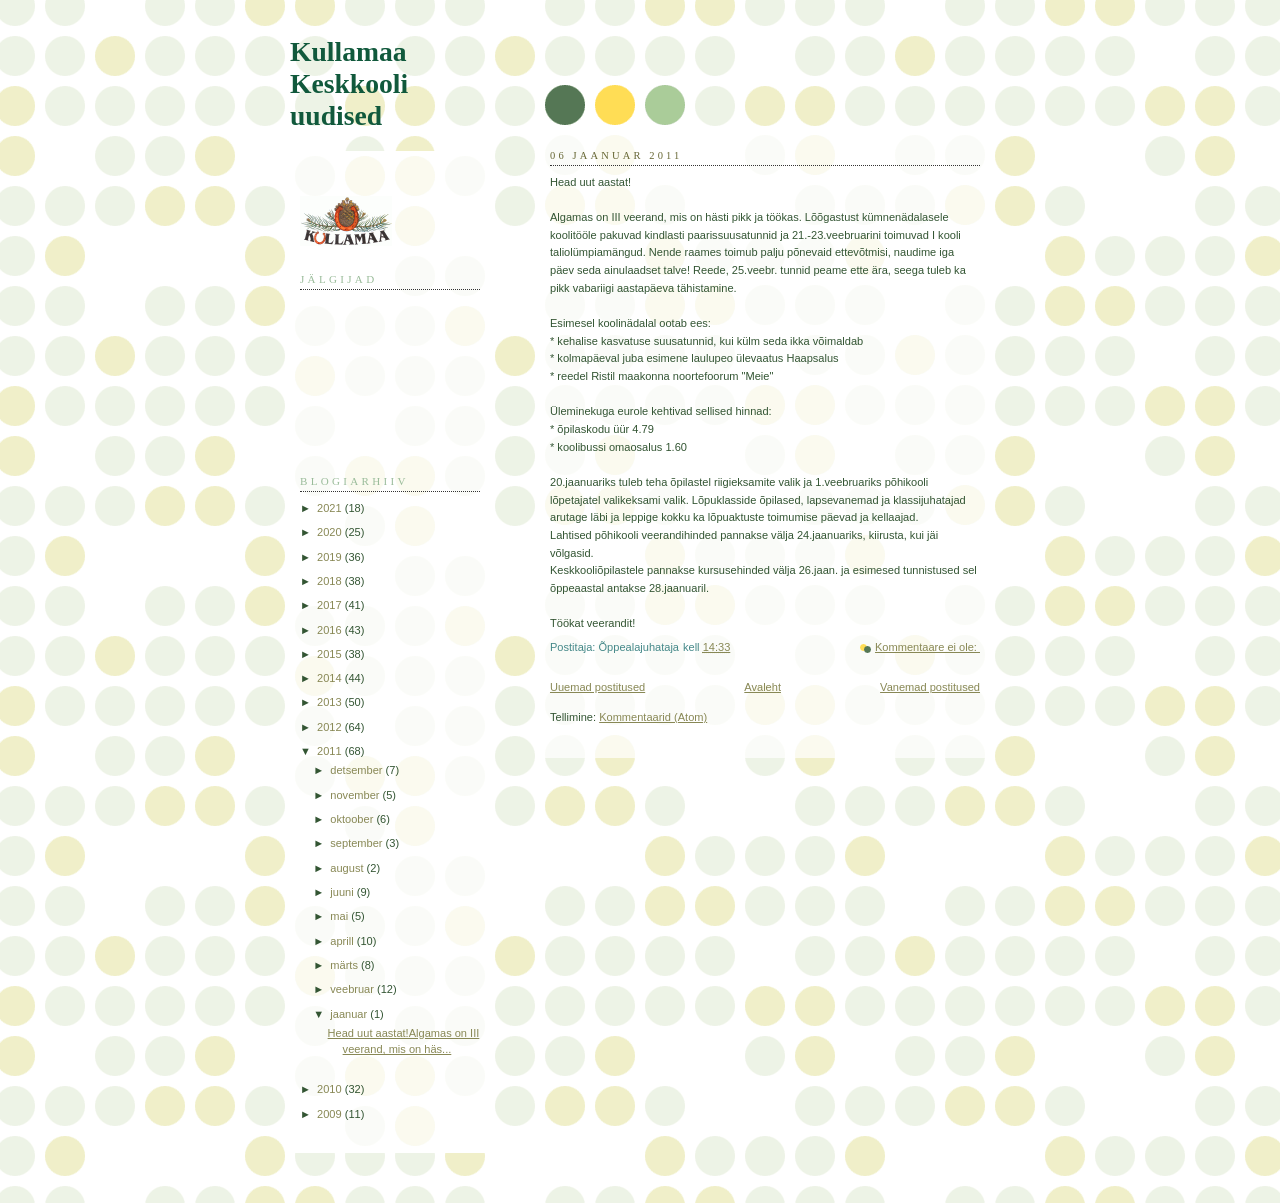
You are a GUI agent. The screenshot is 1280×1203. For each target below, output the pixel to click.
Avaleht (762, 687)
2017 (331, 605)
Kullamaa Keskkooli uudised (349, 83)
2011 (331, 751)
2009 (331, 1114)
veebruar (353, 989)
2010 (331, 1089)
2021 (331, 508)
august (348, 868)
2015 (331, 654)
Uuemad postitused (597, 687)
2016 (331, 630)
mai (340, 916)
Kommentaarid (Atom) (653, 717)
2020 (331, 532)
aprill (343, 941)
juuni (343, 892)
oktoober (353, 819)
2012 (331, 727)
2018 (331, 581)
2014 (331, 678)
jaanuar (350, 1014)
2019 (331, 557)
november (356, 795)
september (357, 843)
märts (345, 965)
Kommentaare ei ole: (927, 647)
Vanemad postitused (930, 687)
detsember (357, 770)
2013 (331, 702)
